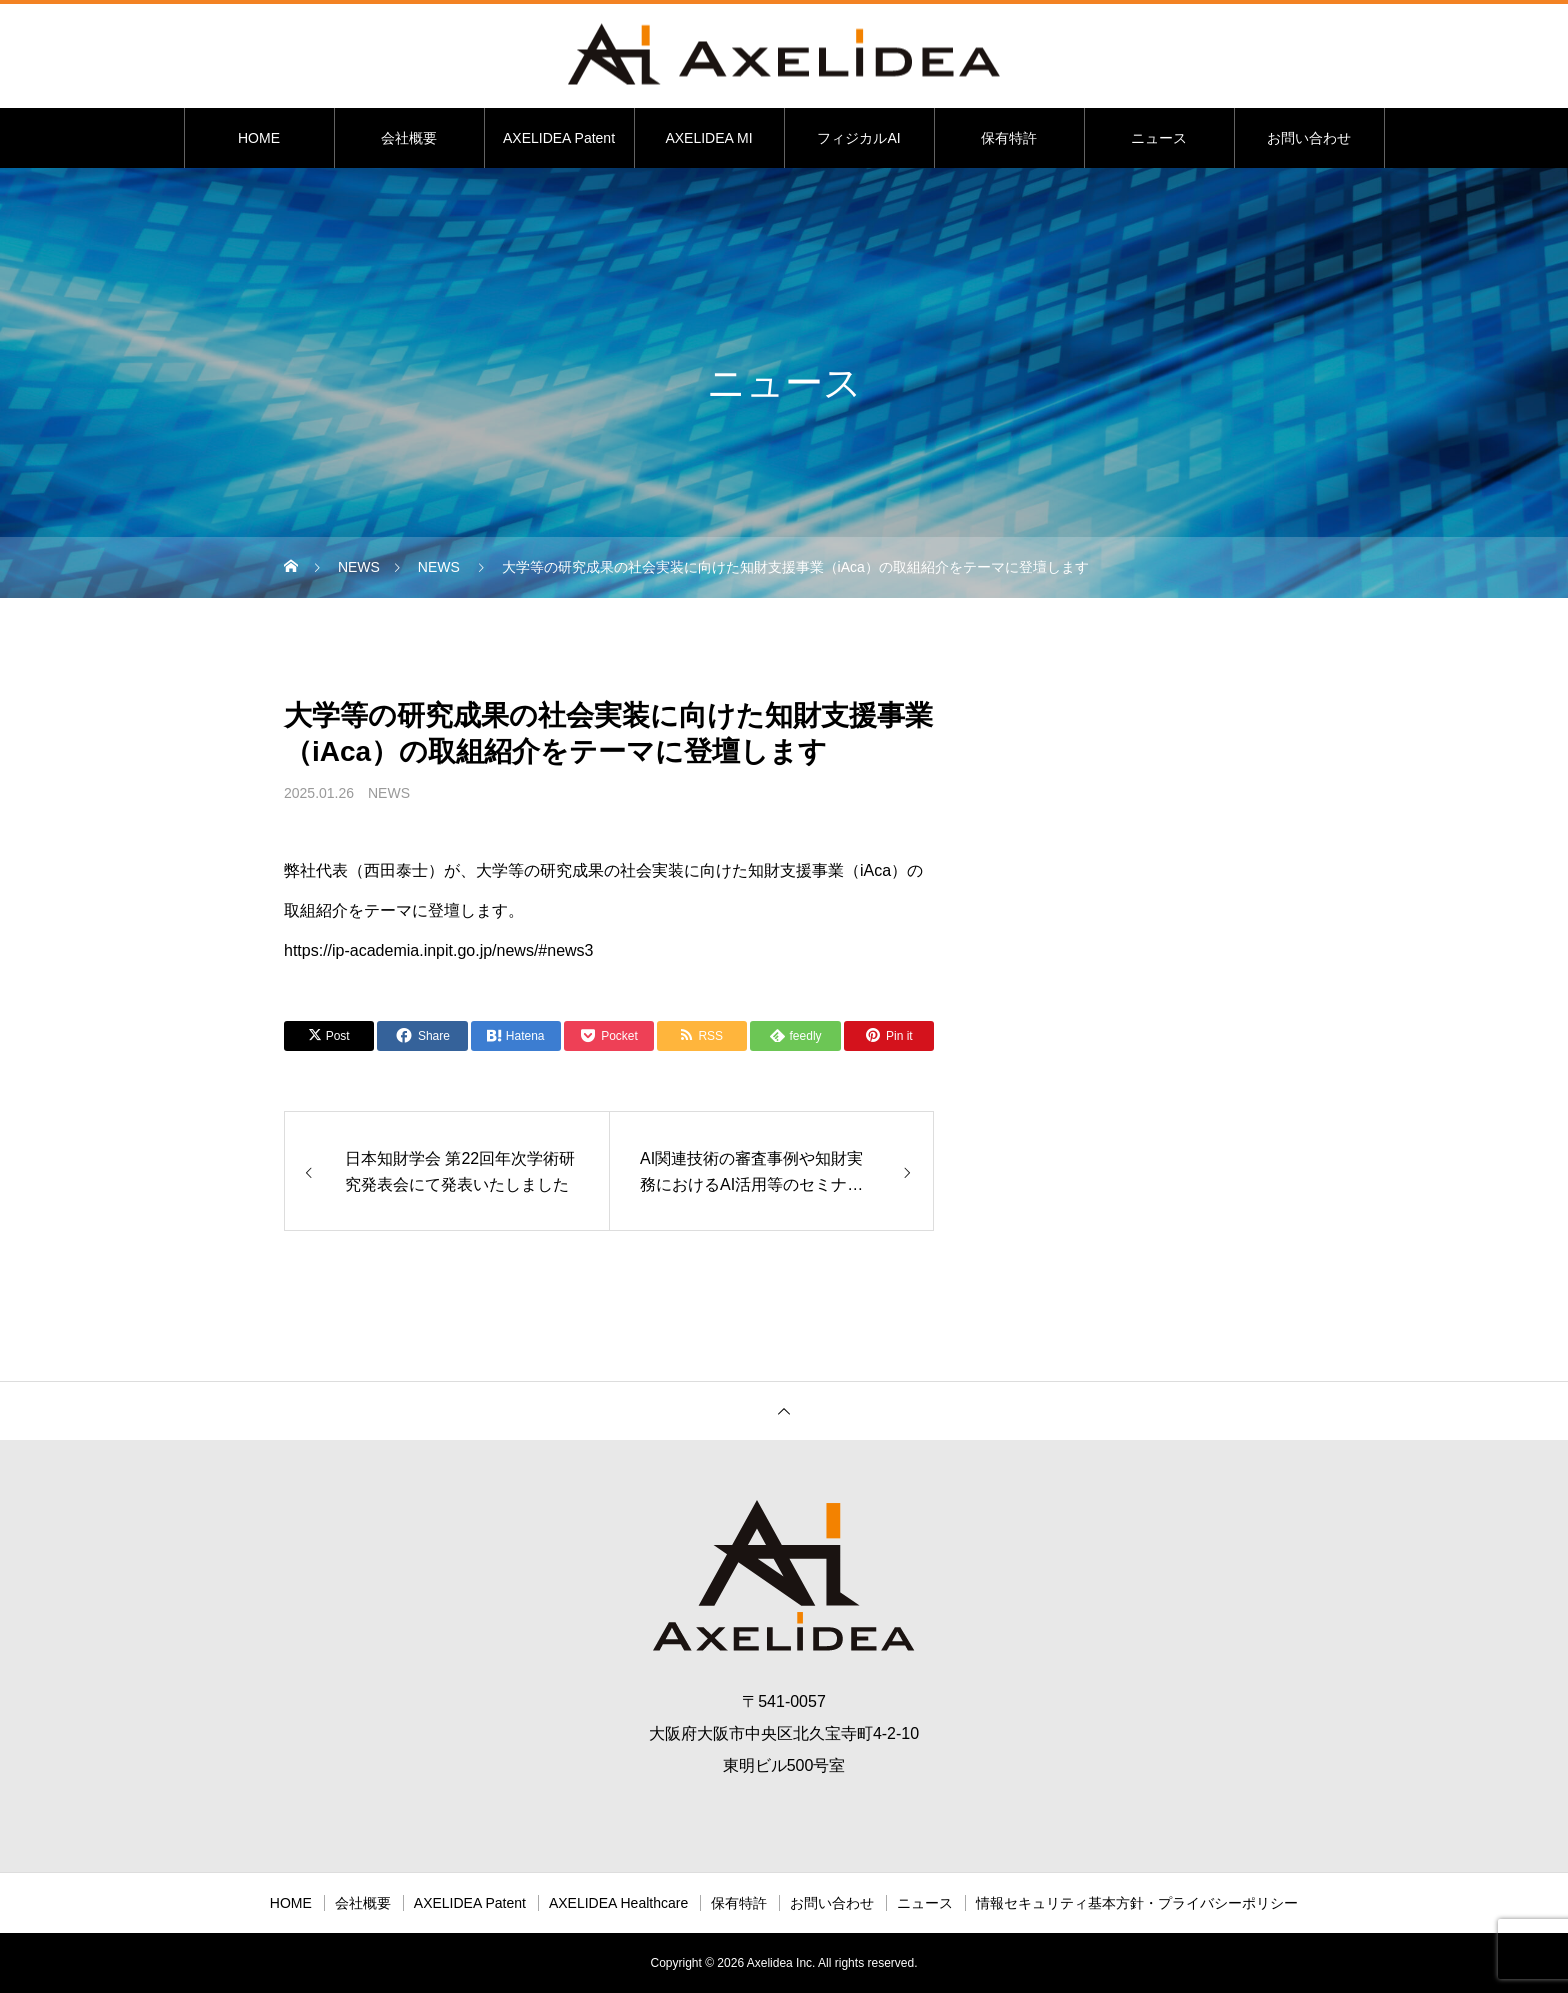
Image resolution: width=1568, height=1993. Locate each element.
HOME (259, 138)
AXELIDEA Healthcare (618, 1903)
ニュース (1159, 138)
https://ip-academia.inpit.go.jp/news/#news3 (439, 950)
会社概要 (409, 138)
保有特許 (1009, 138)
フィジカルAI (858, 138)
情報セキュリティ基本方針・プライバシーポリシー (1137, 1903)
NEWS (389, 793)
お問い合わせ (1309, 138)
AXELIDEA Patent (559, 138)
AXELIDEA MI (708, 138)
